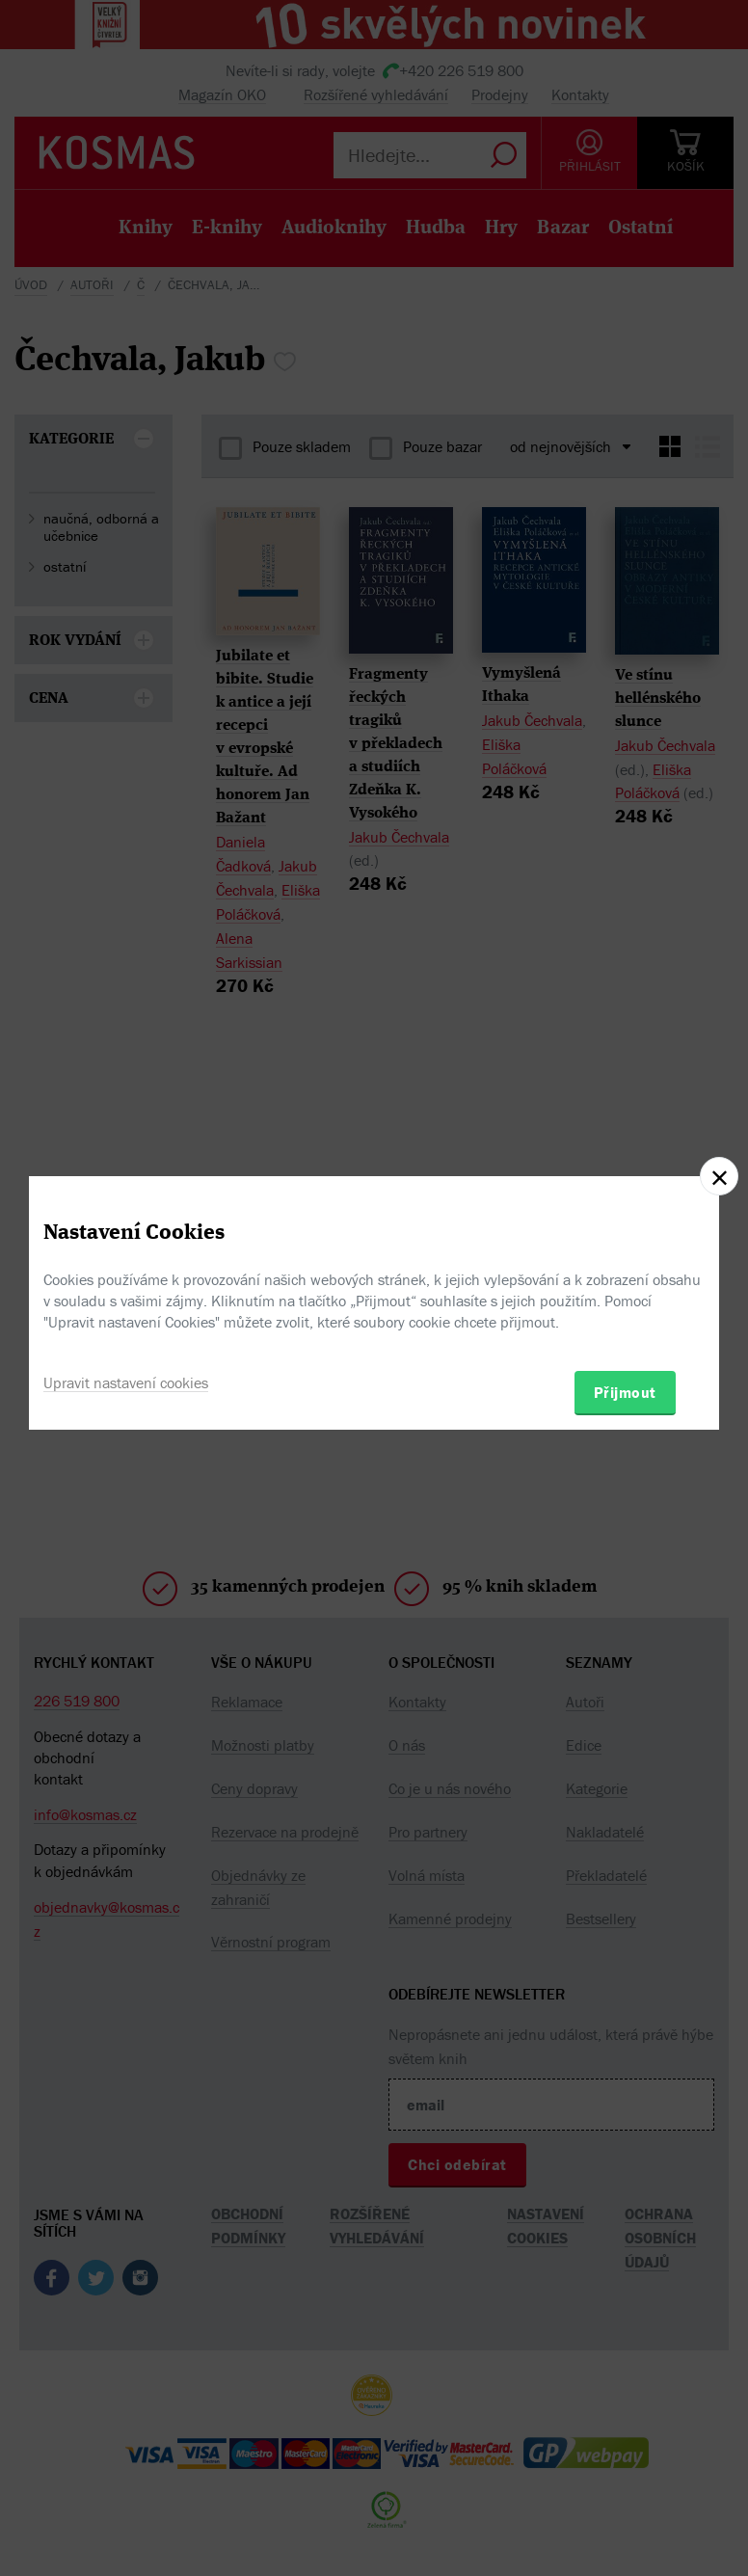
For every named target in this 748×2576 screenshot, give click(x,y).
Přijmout (625, 1392)
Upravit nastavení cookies (125, 1382)
